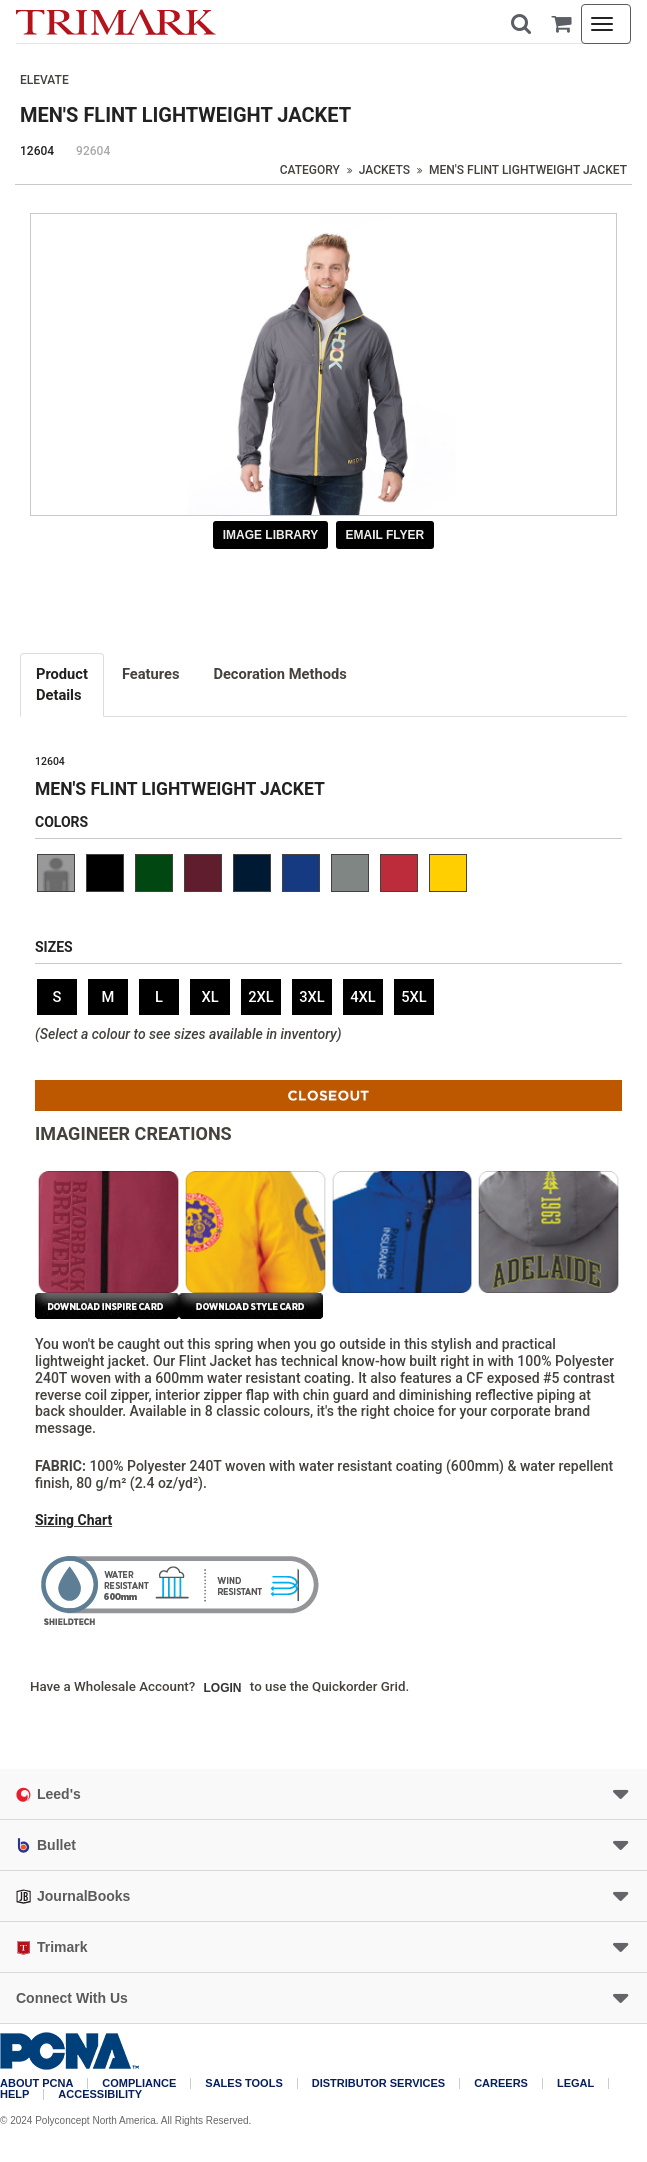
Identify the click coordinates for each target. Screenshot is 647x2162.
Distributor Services (378, 2083)
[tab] (63, 685)
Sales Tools (243, 2083)
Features (151, 674)
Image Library (271, 535)
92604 (93, 151)
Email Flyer (385, 535)
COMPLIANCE (139, 2083)
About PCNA (36, 2083)
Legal (575, 2083)
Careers (501, 2083)
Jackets (384, 170)
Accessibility (100, 2094)
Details (62, 684)
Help (14, 2094)
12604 (37, 151)
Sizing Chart (73, 1520)
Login (223, 1688)
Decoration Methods (279, 674)
